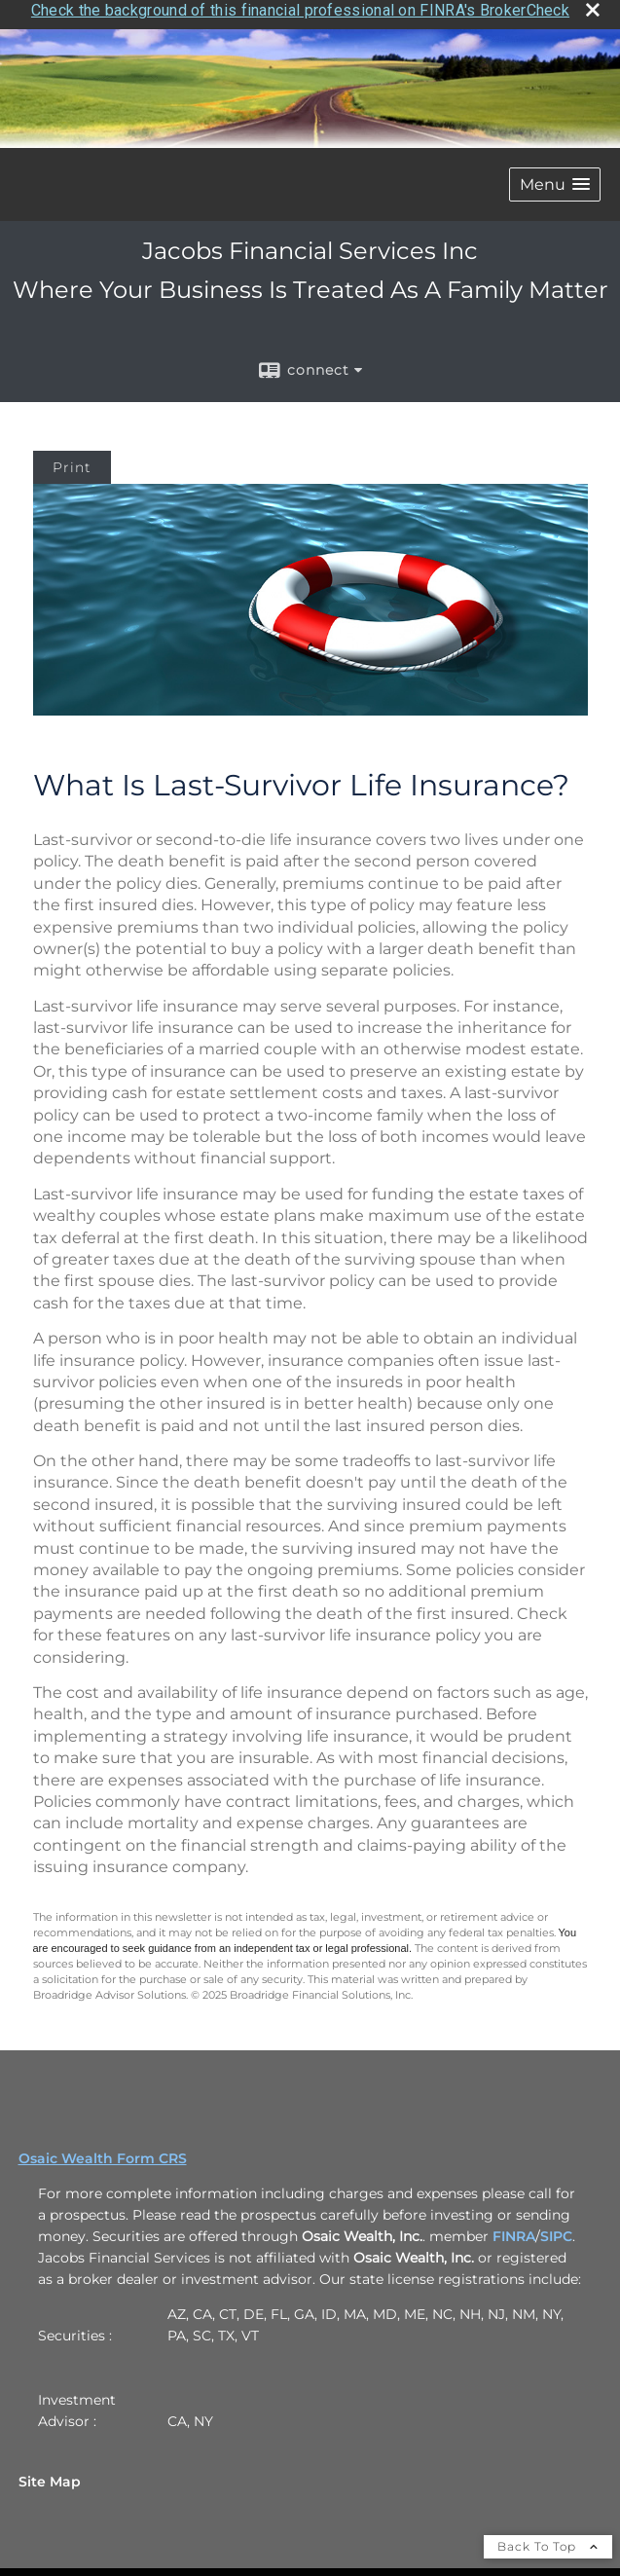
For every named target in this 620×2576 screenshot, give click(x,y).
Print (72, 457)
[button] (555, 175)
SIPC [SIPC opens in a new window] (556, 2226)
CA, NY (190, 2411)
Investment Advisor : (77, 2400)
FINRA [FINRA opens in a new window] (513, 2226)
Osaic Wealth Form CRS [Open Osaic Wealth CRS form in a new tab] (102, 2148)
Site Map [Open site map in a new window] (49, 2472)
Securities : (75, 2326)
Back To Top (548, 2536)
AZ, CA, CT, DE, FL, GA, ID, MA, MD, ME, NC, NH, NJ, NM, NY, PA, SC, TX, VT (365, 2315)
